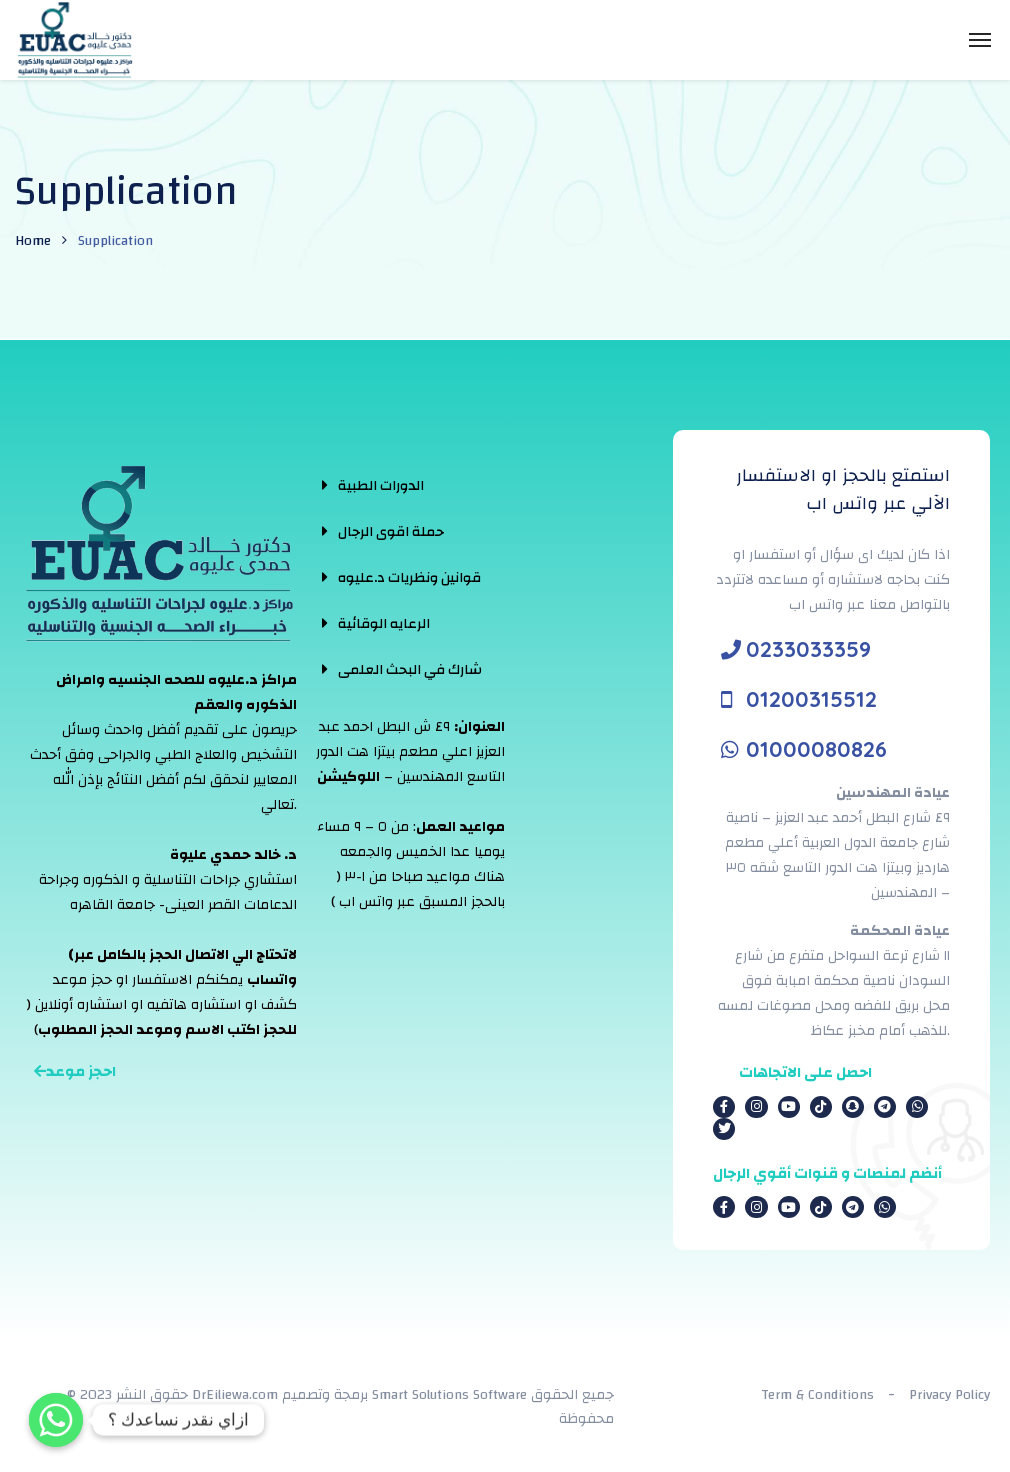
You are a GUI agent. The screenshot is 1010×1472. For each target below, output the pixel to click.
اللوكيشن (348, 777)
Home (33, 241)
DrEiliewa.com (235, 1395)
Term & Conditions (817, 1395)
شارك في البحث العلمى (410, 670)
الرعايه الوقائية (384, 624)
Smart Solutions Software (449, 1395)
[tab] (402, 485)
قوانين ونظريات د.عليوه (409, 578)
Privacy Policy (949, 1395)
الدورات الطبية (381, 486)
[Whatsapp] (56, 1420)
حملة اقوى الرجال (391, 532)
